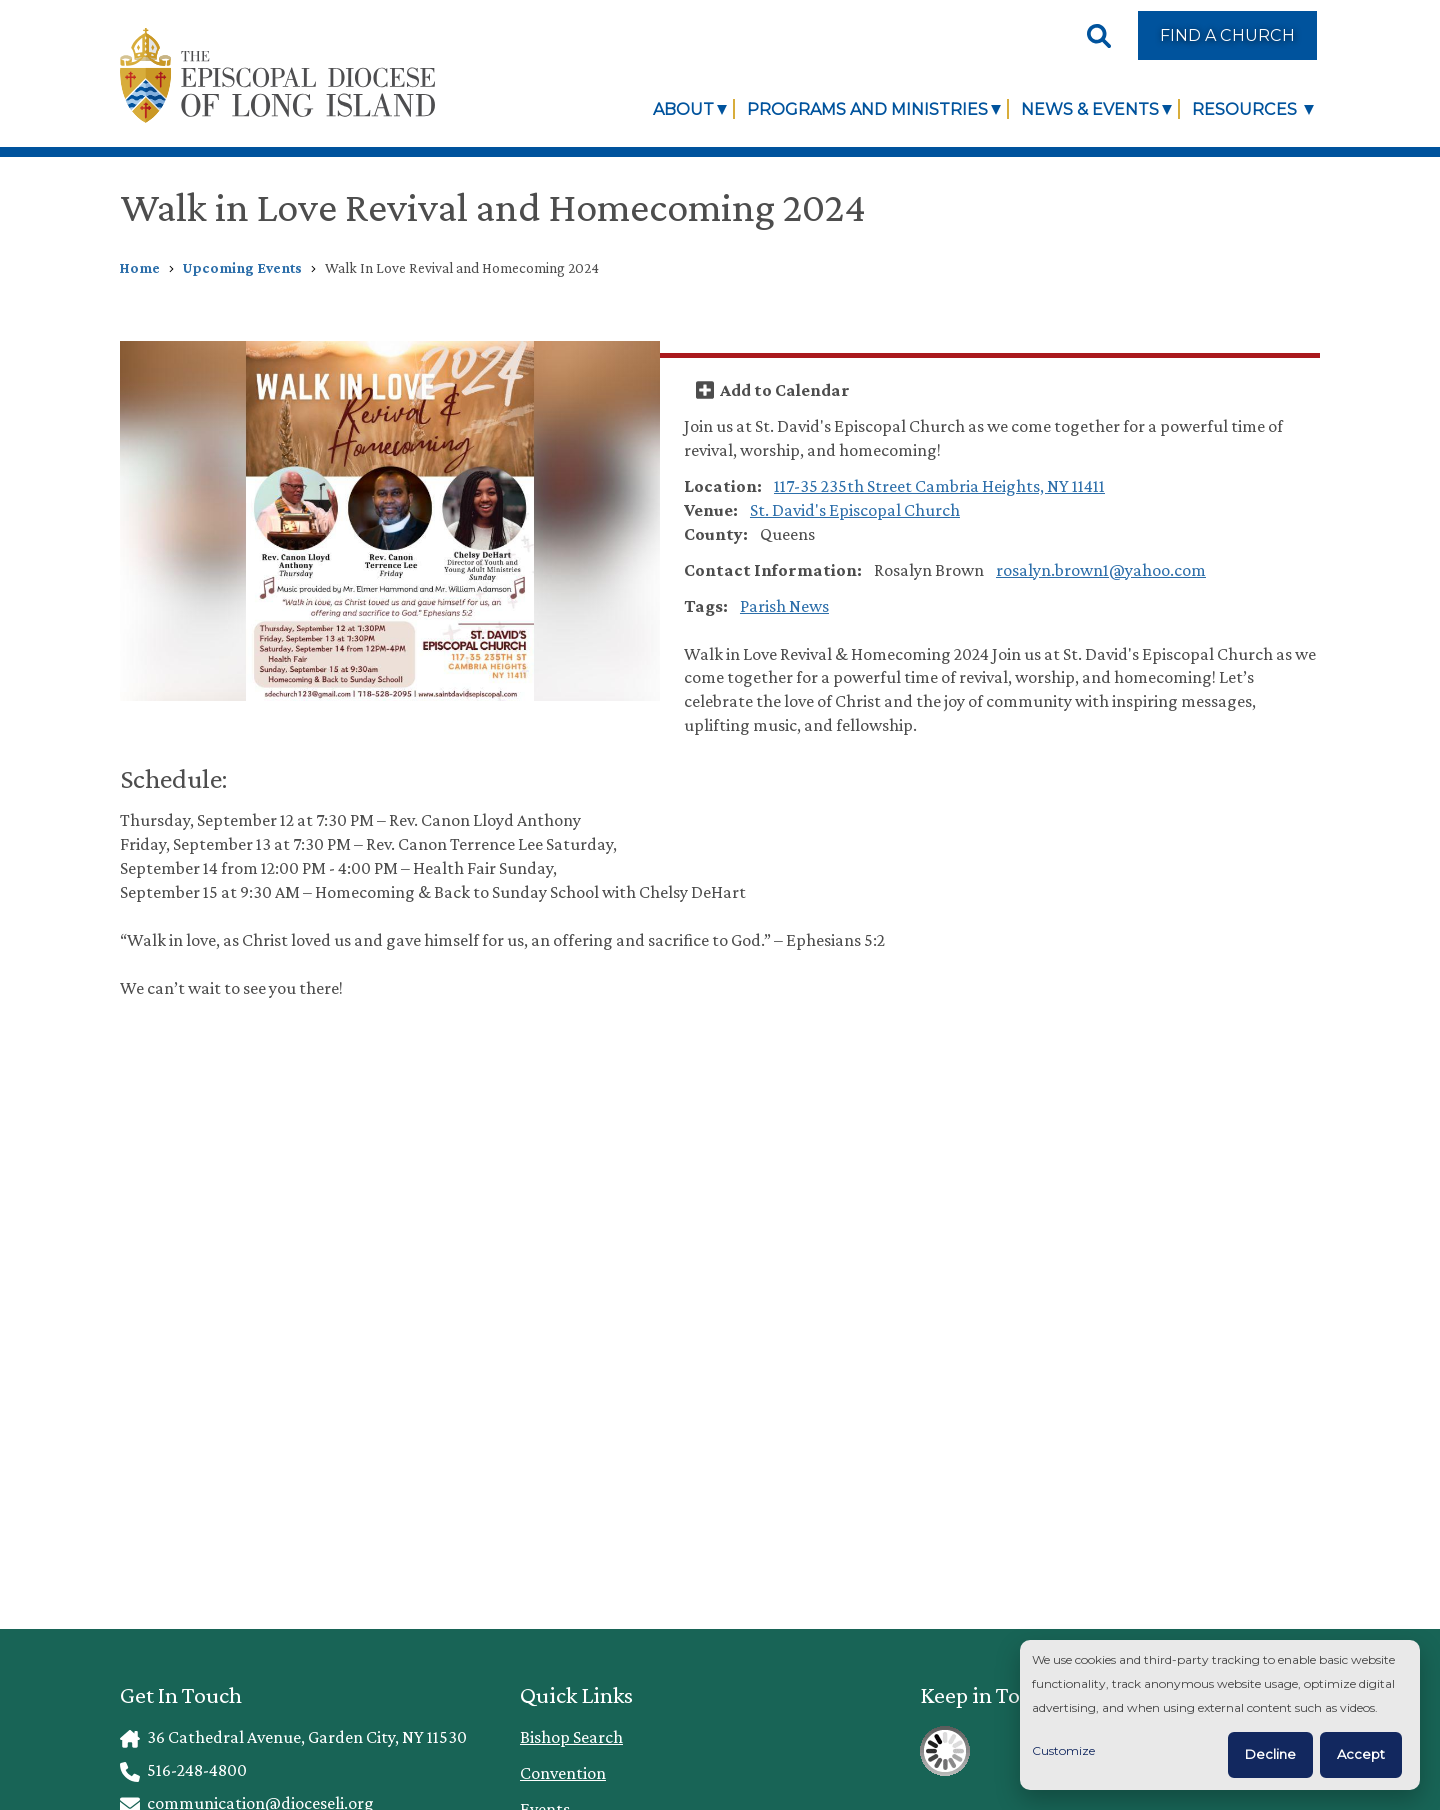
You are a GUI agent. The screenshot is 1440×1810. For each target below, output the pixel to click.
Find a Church (1227, 35)
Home (140, 268)
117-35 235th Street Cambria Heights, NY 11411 (939, 486)
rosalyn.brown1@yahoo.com (1101, 570)
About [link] (683, 109)
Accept (1361, 1754)
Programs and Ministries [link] (867, 109)
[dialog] (1220, 1715)
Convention (563, 1773)
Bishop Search (571, 1737)
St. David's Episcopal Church (855, 510)
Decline (1270, 1754)
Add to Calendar (785, 390)
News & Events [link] (1090, 109)
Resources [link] (1246, 109)
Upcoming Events (242, 268)
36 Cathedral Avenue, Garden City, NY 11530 (293, 1737)
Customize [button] (1063, 1750)
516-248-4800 (183, 1770)
